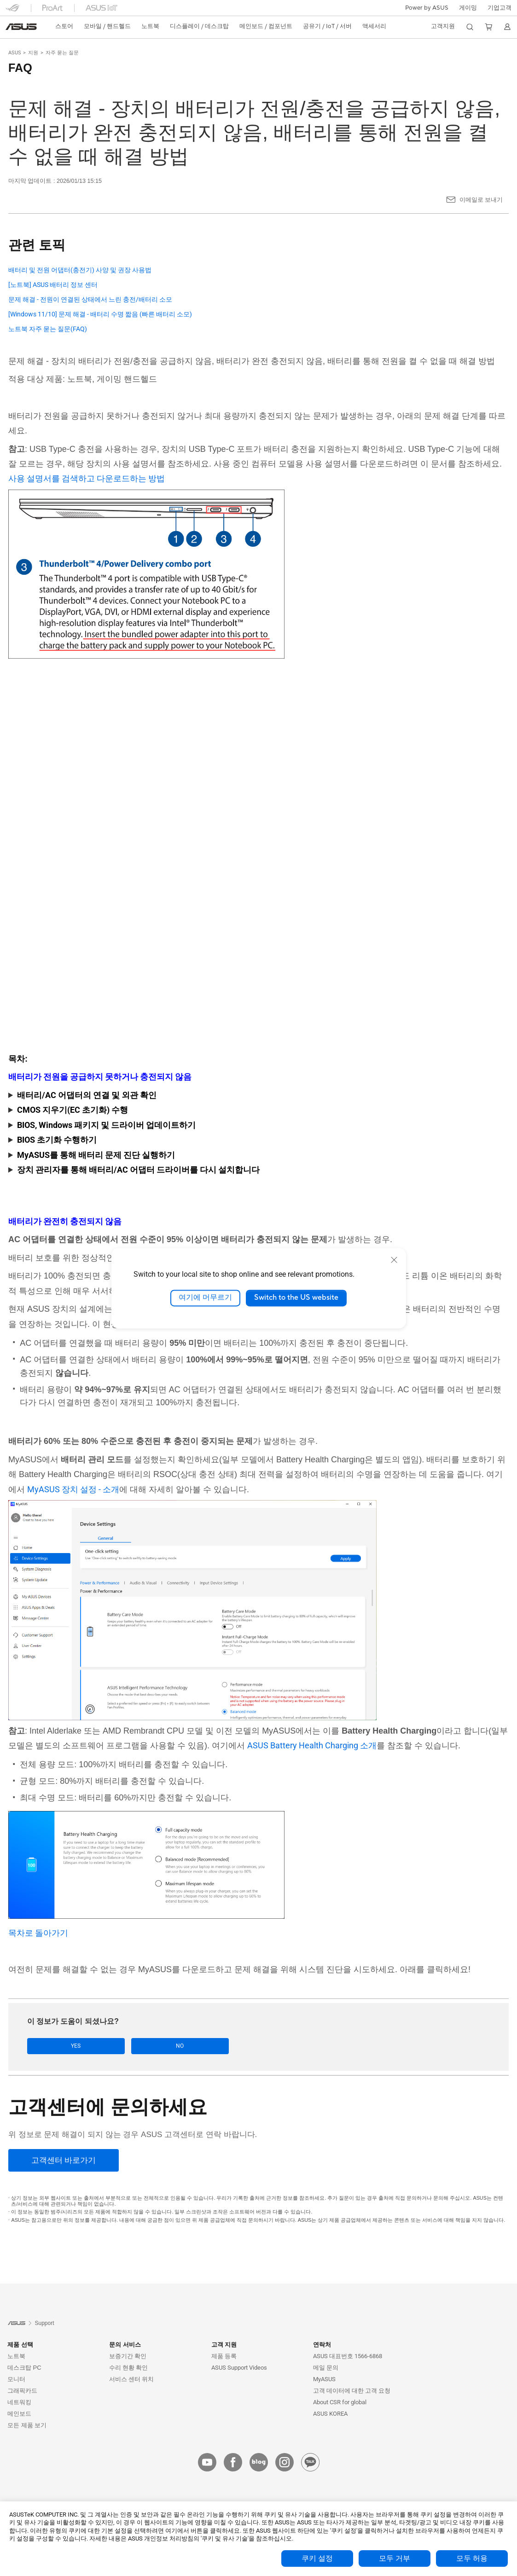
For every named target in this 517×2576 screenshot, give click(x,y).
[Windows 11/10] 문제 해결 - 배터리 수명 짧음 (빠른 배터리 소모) (100, 314)
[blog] (259, 2462)
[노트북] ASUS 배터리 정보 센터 (53, 285)
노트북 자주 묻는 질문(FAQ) (47, 329)
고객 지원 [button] (224, 2345)
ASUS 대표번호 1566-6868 (347, 2357)
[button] (468, 8)
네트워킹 (19, 2403)
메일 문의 (325, 2368)
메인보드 (19, 2414)
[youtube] (207, 2462)
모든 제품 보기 (26, 2426)
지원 (33, 53)
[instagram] (284, 2462)
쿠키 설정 (317, 2558)
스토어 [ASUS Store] (64, 26)
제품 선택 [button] (20, 2345)
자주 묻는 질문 (62, 53)
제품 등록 (224, 2357)
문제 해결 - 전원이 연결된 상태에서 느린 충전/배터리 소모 (90, 300)
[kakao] (310, 2462)
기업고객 (499, 8)
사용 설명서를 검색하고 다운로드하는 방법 (86, 478)
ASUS (14, 53)
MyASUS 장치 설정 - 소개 (73, 1489)
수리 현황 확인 (128, 2368)
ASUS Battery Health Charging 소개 (312, 1745)
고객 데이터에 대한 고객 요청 (351, 2391)
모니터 (16, 2380)
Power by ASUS (426, 8)
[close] (394, 1259)
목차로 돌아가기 (38, 1933)
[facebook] (233, 2462)
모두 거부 (394, 2558)
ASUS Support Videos (239, 2368)
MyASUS (324, 2380)
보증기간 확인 (127, 2357)
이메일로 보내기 (481, 199)
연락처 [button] (322, 2345)
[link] (21, 26)
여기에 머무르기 (205, 1298)
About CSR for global (339, 2403)
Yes (56, 2046)
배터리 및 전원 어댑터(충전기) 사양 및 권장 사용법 (79, 270)
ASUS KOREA (330, 2414)
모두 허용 (472, 2558)
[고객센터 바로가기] (63, 2161)
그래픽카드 (22, 2391)
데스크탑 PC (24, 2368)
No (119, 2046)
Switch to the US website (296, 1298)
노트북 (16, 2357)
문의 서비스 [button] (125, 2345)
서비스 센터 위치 (131, 2380)
